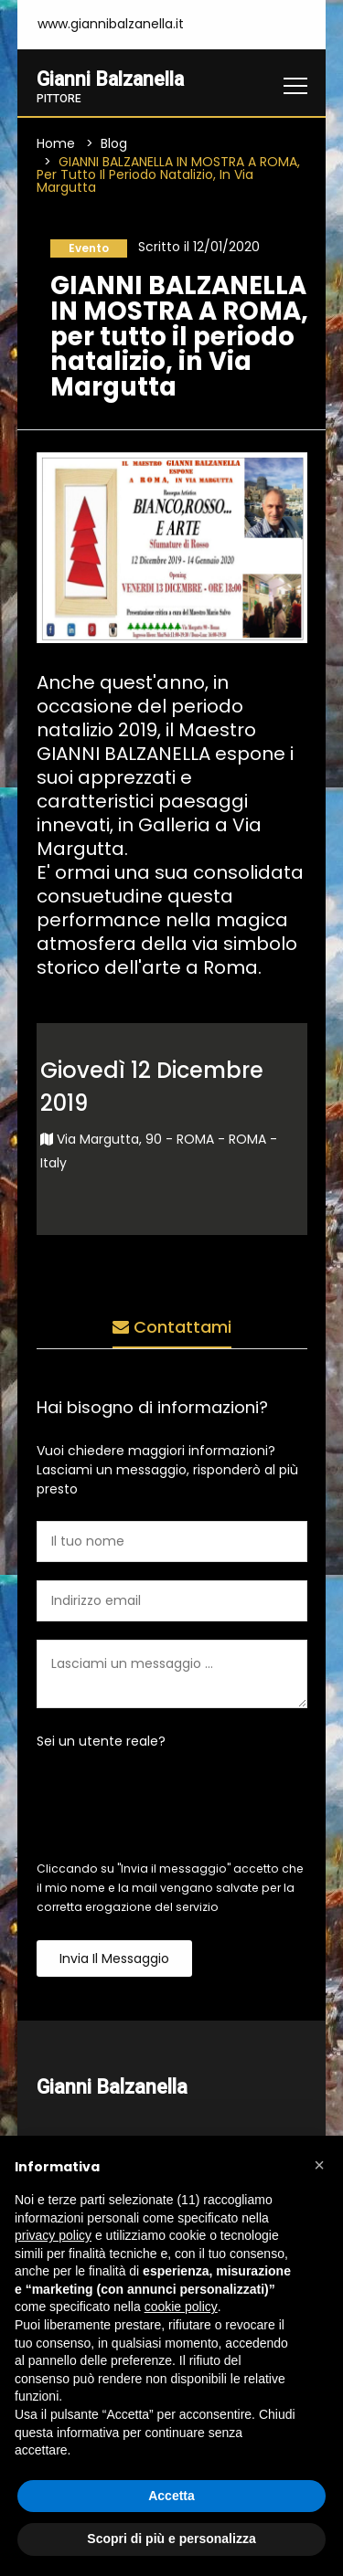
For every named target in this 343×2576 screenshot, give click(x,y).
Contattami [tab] (172, 1326)
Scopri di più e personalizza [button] (171, 2538)
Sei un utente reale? (101, 1741)
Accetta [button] (171, 2495)
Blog (114, 144)
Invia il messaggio (114, 1958)
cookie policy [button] (181, 2306)
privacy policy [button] (53, 2235)
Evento (89, 248)
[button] (319, 2165)
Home (56, 144)
